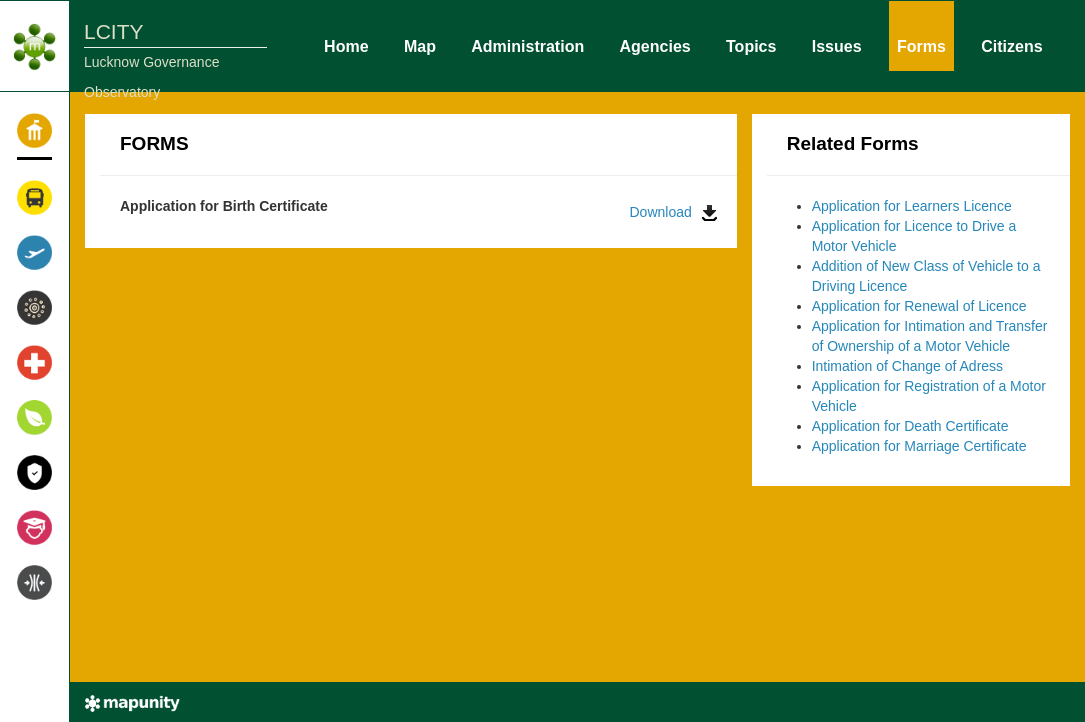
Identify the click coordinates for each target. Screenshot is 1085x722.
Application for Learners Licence (912, 206)
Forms (921, 45)
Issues (837, 45)
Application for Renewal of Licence (919, 306)
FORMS (154, 143)
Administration (527, 45)
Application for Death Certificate (910, 426)
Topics (751, 45)
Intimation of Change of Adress (907, 366)
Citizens (1011, 45)
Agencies (655, 45)
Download (673, 212)
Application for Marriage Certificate (919, 446)
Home (346, 45)
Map (420, 45)
